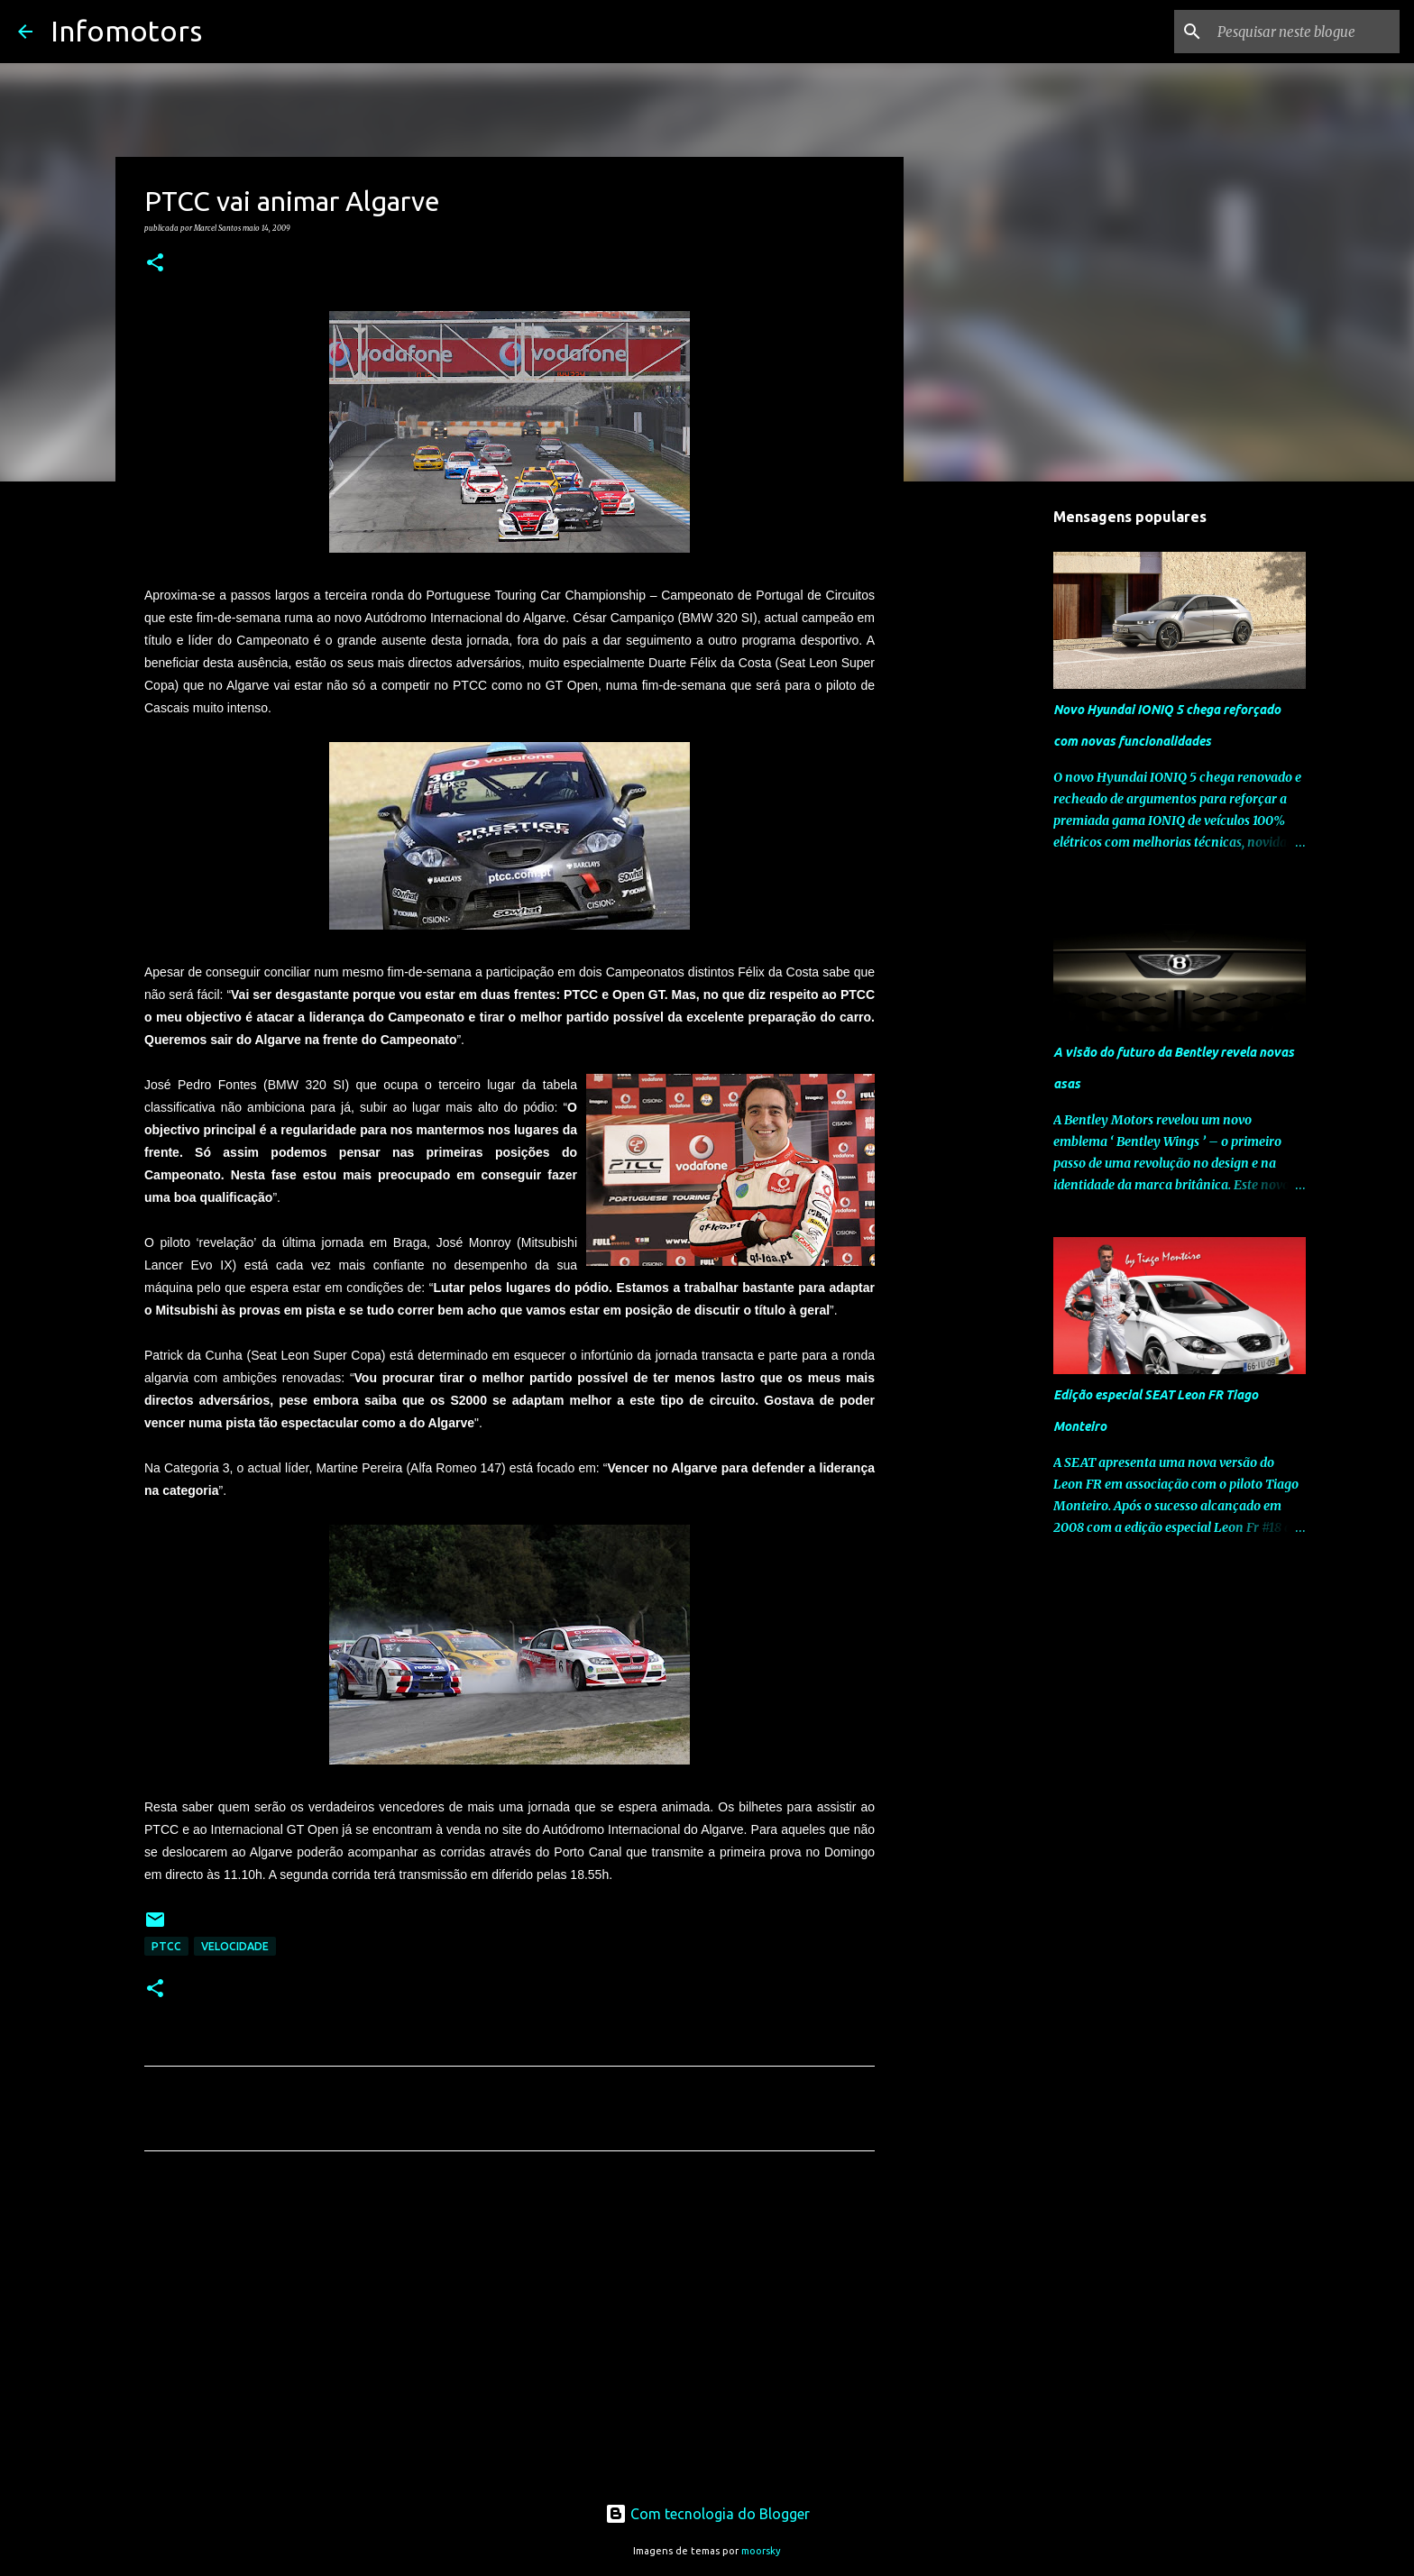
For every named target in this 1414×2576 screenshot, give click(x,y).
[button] (155, 263)
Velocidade (235, 1946)
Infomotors (126, 30)
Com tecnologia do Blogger (707, 2514)
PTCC (166, 1946)
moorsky (761, 2550)
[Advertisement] (509, 2333)
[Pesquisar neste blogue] (1305, 31)
